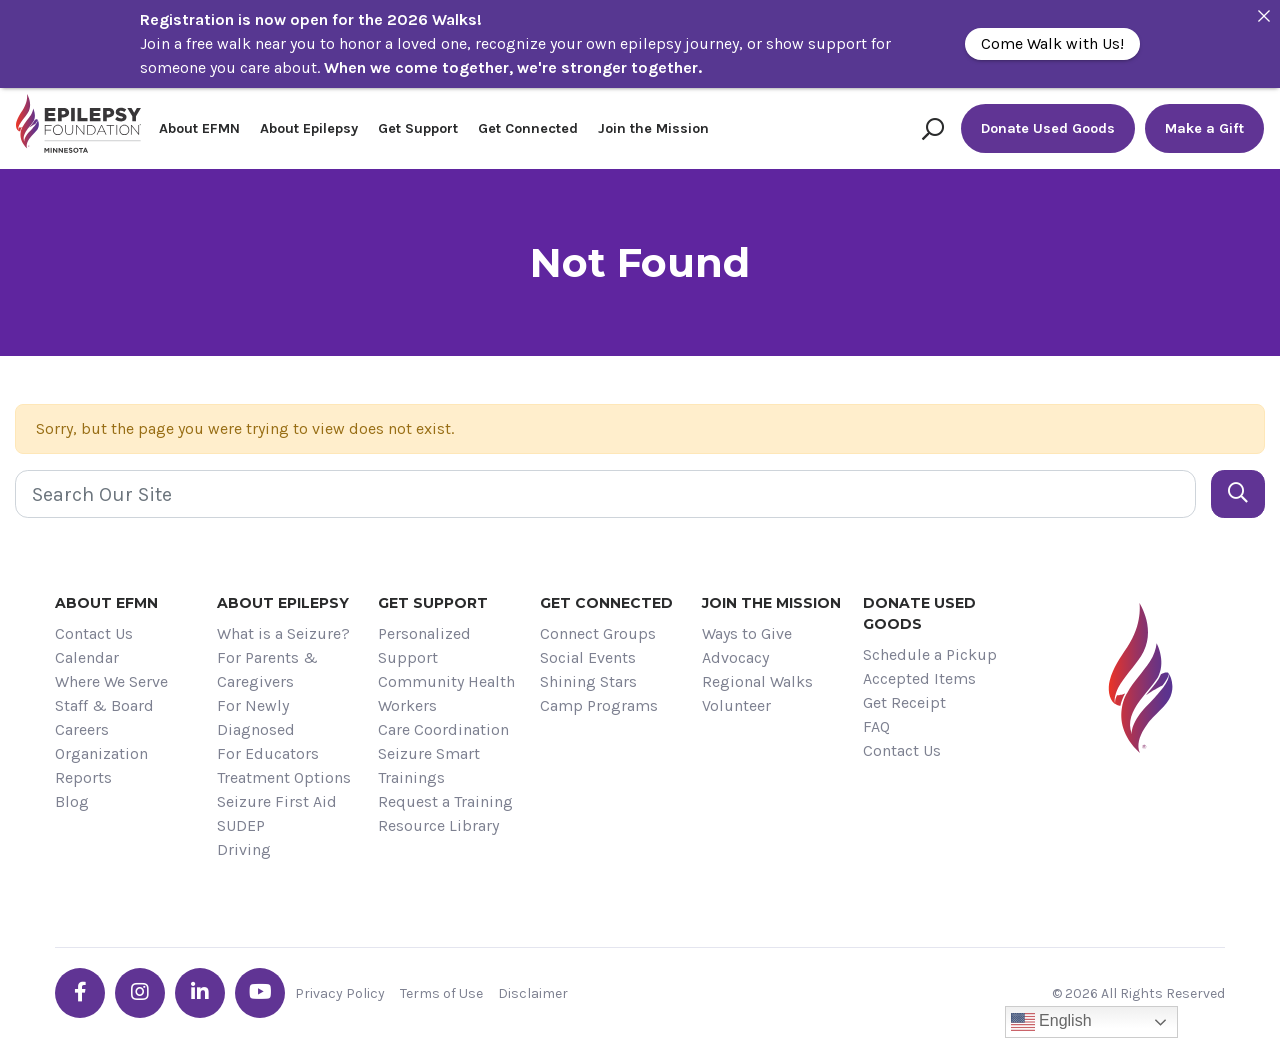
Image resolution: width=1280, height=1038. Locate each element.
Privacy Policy (340, 993)
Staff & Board (104, 705)
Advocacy (735, 657)
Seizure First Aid (277, 801)
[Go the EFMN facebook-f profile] (80, 993)
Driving (244, 849)
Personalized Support (424, 645)
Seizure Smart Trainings (429, 765)
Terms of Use (441, 993)
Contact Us (94, 633)
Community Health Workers (446, 693)
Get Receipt (904, 702)
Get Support (418, 128)
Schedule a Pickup (930, 654)
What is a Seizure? (283, 633)
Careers (82, 729)
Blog (72, 801)
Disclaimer (533, 993)
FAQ (876, 726)
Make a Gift (1204, 128)
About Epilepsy (309, 128)
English (1051, 1022)
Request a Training (445, 801)
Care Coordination (443, 729)
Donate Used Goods (1048, 128)
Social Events (588, 657)
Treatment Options (284, 777)
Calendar (87, 657)
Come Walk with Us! (1052, 43)
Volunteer (736, 705)
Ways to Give (747, 633)
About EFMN (199, 128)
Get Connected (528, 128)
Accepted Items (919, 678)
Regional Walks (757, 681)
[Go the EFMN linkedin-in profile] (200, 993)
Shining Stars (588, 681)
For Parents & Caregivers (267, 669)
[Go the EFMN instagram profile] (140, 993)
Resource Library (438, 825)
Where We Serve (111, 681)
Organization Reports (101, 765)
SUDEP (241, 825)
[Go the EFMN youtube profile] (260, 993)
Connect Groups (598, 633)
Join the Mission (653, 128)
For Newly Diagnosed (256, 717)
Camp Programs (599, 705)
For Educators (268, 753)
